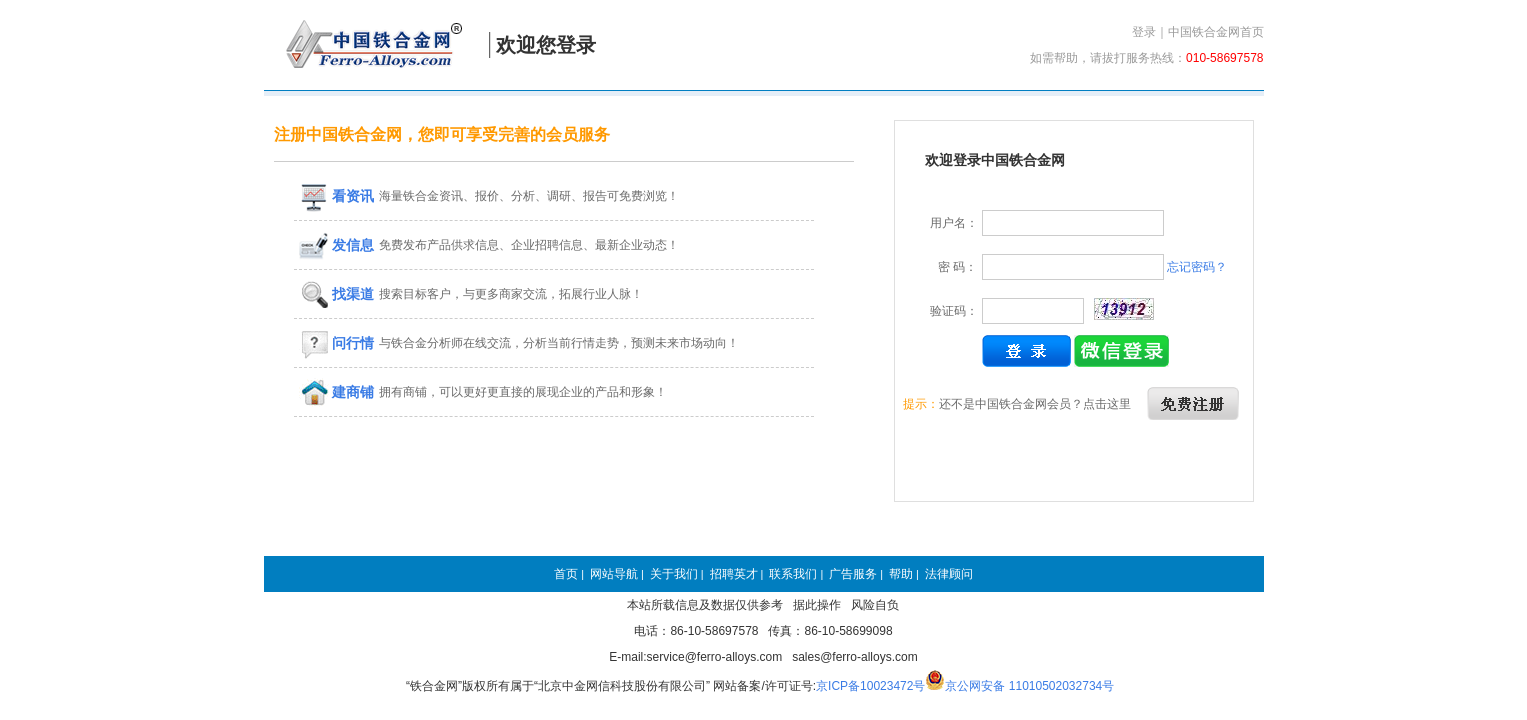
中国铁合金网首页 (1216, 32)
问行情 (337, 343)
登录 (1144, 32)
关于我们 (674, 574)
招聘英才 (734, 574)
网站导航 (614, 574)
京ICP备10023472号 (870, 686)
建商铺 (337, 392)
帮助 (901, 574)
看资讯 (337, 196)
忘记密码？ (1197, 267)
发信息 (337, 245)
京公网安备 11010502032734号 (1029, 686)
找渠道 (337, 294)
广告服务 (853, 574)
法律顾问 (949, 574)
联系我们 (793, 574)
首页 (566, 574)
